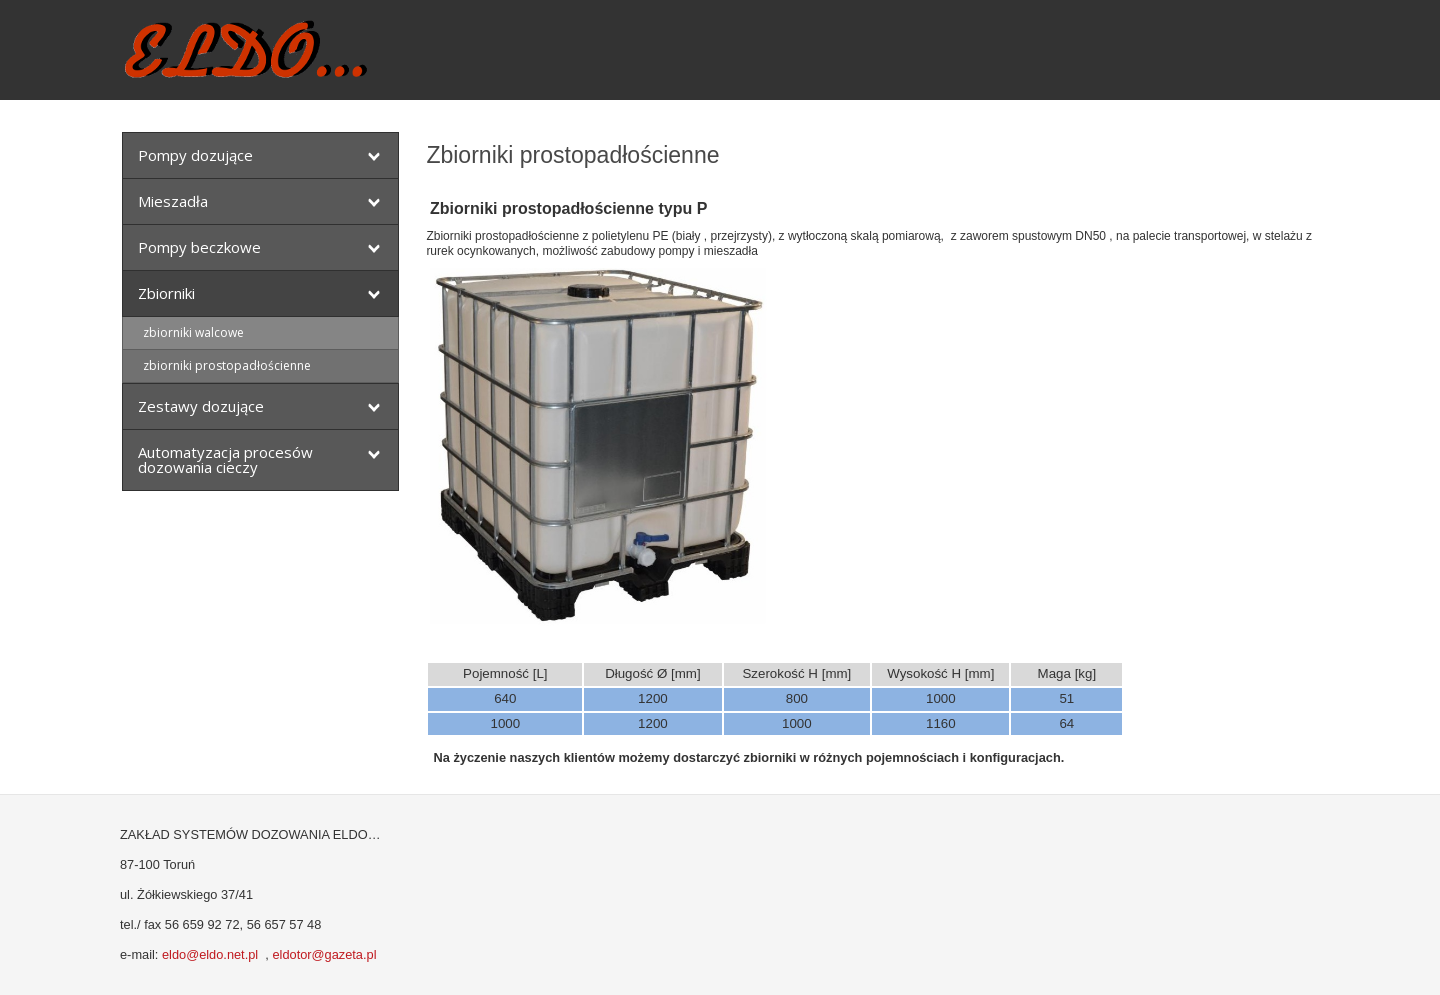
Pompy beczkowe (199, 247)
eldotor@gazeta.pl (324, 954)
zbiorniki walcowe (193, 332)
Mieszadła (173, 201)
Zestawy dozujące (201, 406)
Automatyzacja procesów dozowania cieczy (225, 459)
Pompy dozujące (195, 155)
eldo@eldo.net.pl (210, 954)
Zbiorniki (166, 293)
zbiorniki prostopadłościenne (227, 365)
